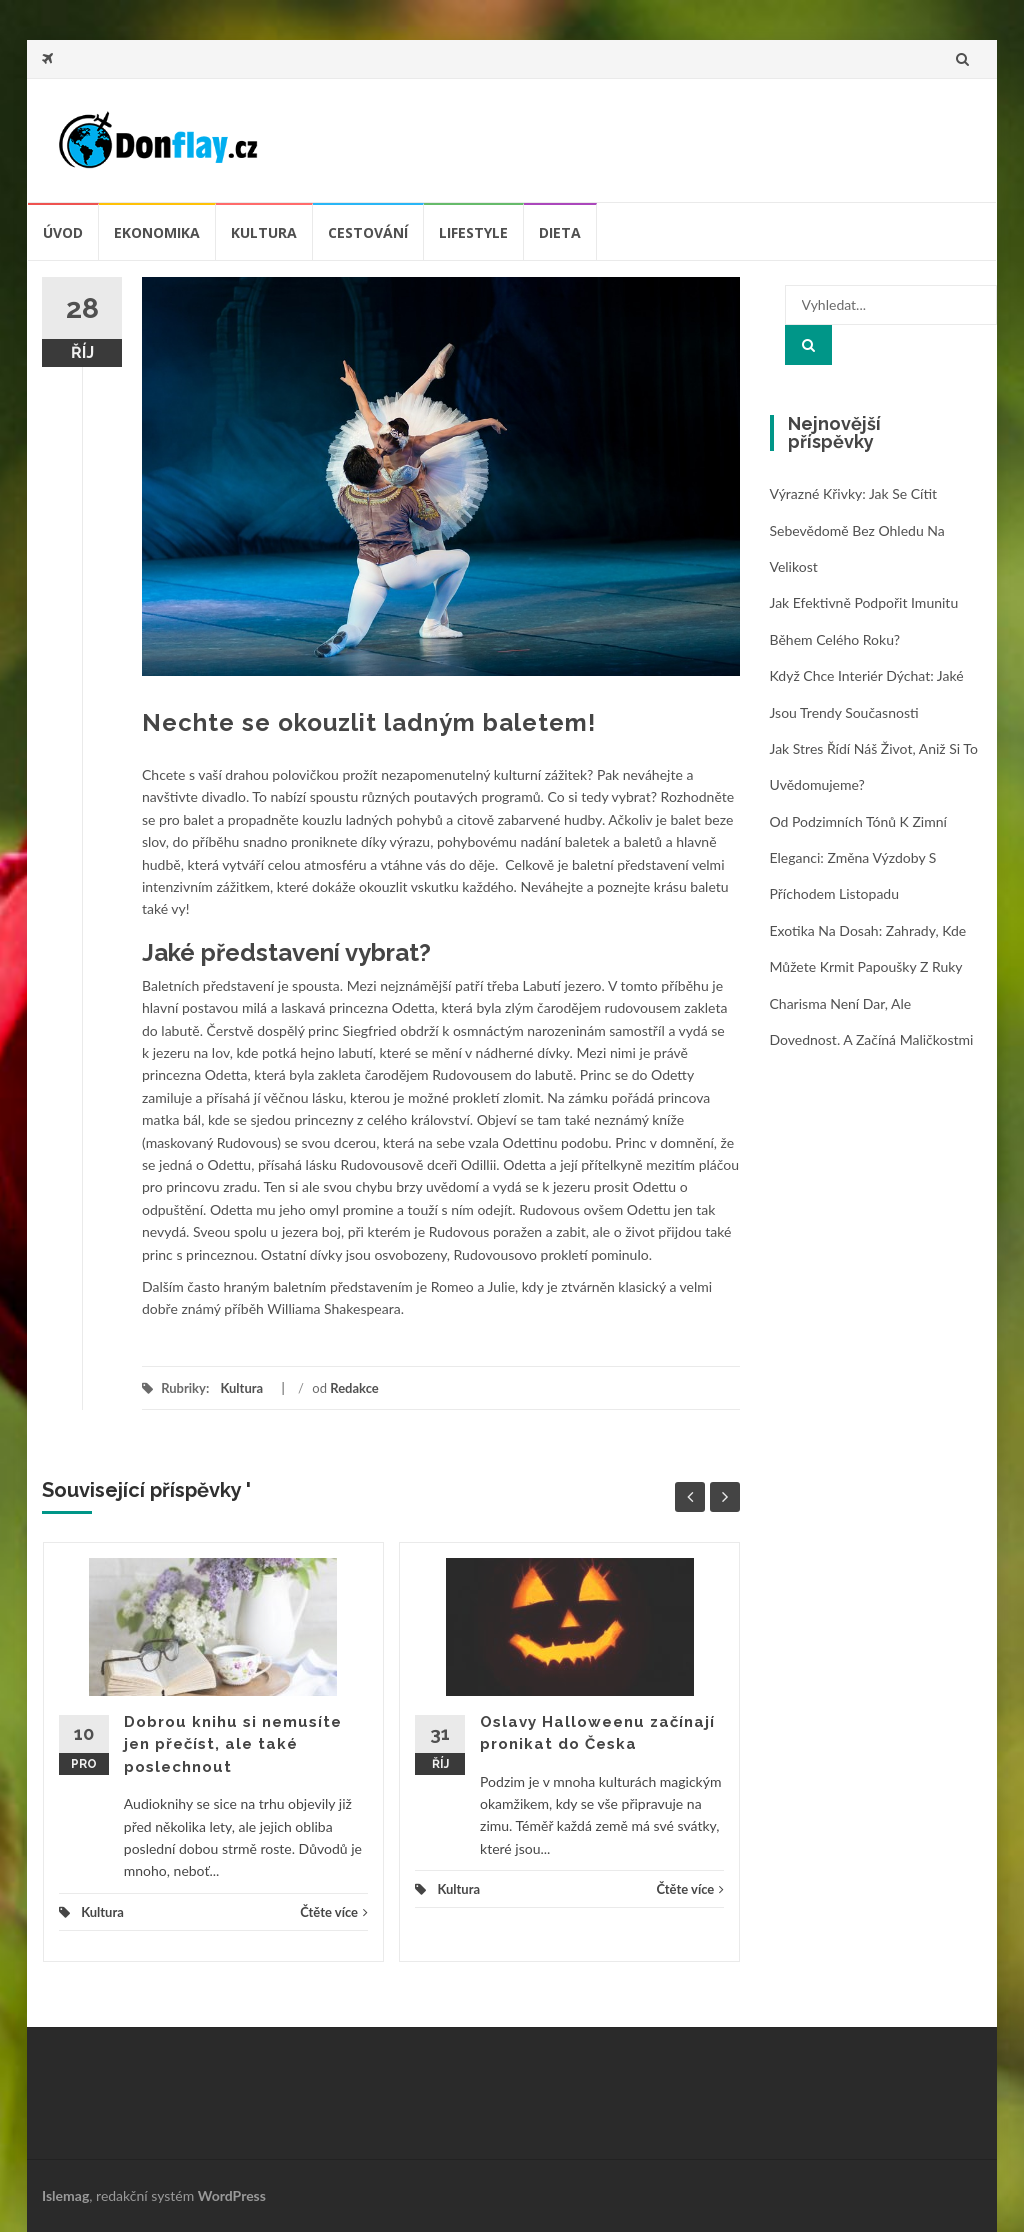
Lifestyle (473, 232)
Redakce (354, 1388)
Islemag (65, 2195)
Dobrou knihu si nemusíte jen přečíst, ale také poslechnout (233, 1744)
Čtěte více (334, 1912)
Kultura (264, 232)
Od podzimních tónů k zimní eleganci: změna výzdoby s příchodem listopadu (858, 858)
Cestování (368, 232)
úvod (63, 232)
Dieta (560, 232)
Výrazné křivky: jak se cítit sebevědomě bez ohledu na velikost (857, 530)
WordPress (232, 2195)
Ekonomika (157, 232)
